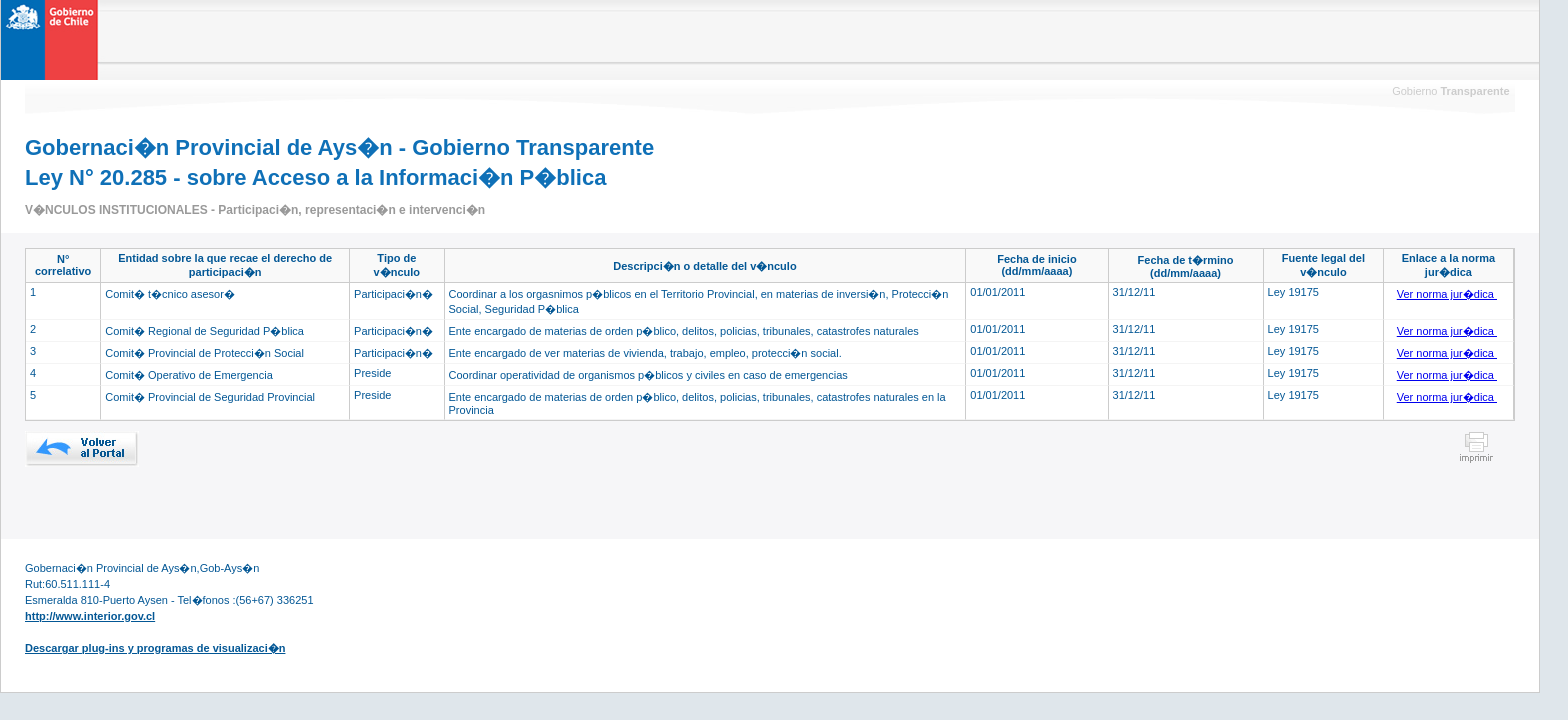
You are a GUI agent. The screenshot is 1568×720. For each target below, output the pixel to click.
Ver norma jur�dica (1447, 294)
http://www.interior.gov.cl (90, 616)
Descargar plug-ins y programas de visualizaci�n (155, 648)
